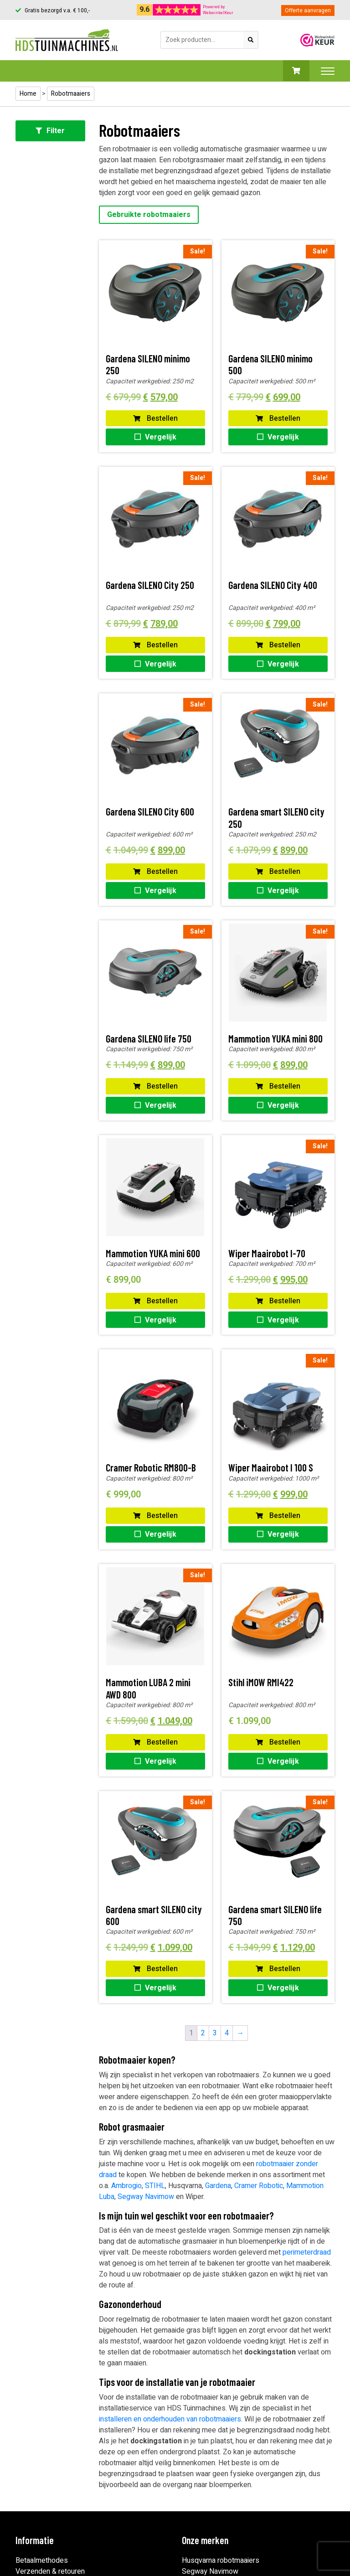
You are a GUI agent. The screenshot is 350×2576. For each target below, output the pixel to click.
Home (28, 93)
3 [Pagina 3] (215, 2033)
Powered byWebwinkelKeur (218, 10)
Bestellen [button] (155, 418)
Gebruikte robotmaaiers (148, 214)
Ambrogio (126, 2185)
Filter (50, 130)
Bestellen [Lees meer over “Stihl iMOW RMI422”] (278, 1742)
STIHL (155, 2185)
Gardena (218, 2185)
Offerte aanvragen (308, 10)
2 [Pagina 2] (203, 2033)
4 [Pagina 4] (227, 2033)
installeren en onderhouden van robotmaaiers (170, 2419)
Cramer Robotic (258, 2185)
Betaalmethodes (41, 2560)
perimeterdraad (307, 2252)
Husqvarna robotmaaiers (220, 2560)
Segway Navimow (146, 2196)
